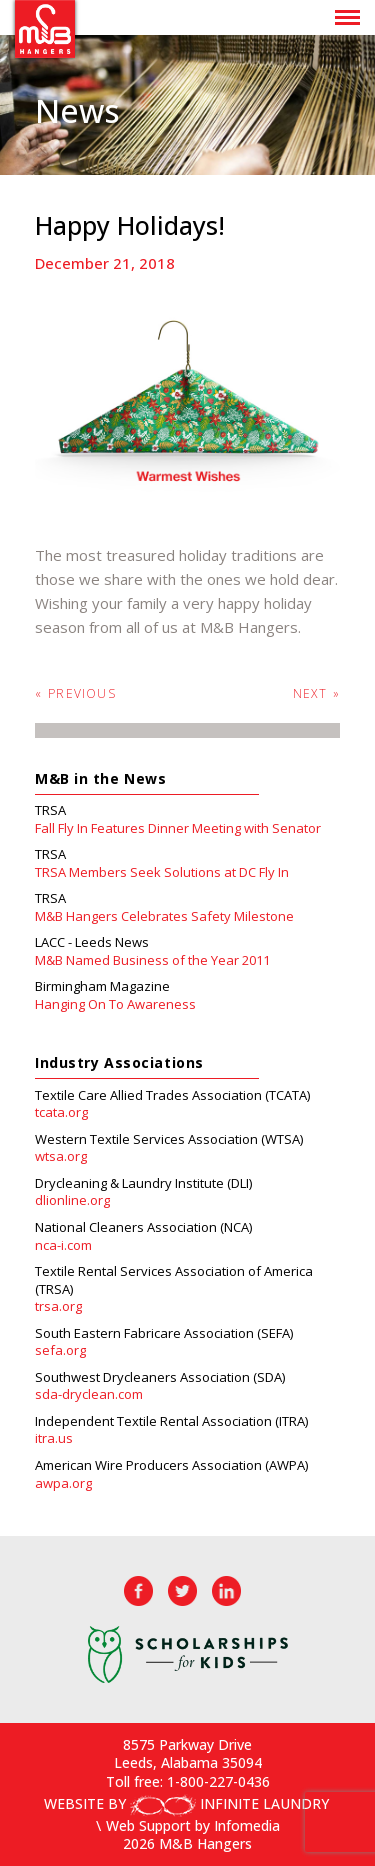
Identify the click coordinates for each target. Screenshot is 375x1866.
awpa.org (63, 1483)
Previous (75, 693)
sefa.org (60, 1350)
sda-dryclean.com (89, 1394)
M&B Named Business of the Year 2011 (152, 960)
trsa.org (58, 1306)
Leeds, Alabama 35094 (188, 1762)
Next (316, 693)
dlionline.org (72, 1200)
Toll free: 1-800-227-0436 (188, 1781)
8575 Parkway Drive (187, 1744)
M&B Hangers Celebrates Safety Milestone (164, 916)
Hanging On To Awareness (115, 1004)
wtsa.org (61, 1156)
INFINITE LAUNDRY (229, 1803)
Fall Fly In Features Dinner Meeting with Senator (178, 828)
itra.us (54, 1438)
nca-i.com (63, 1245)
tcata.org (61, 1112)
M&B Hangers (45, 29)
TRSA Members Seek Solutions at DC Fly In (162, 872)
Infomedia (247, 1825)
